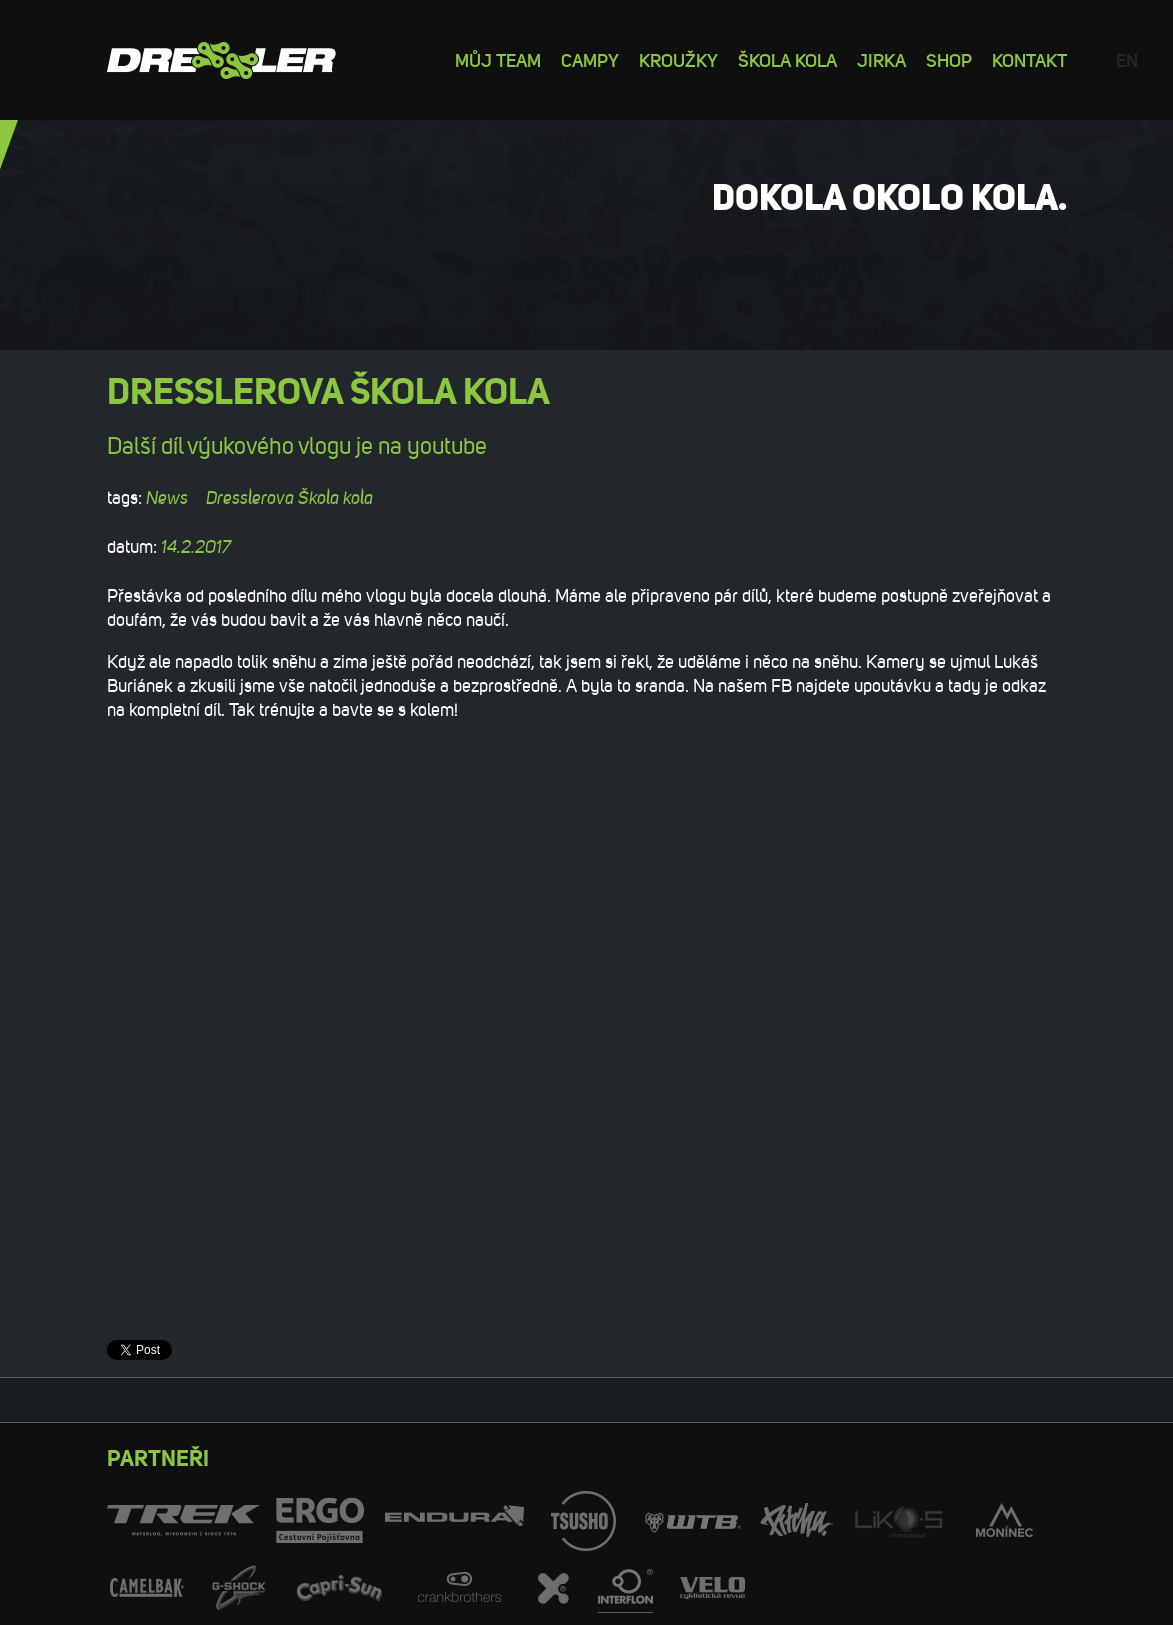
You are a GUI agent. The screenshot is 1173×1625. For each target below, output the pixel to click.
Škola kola (787, 59)
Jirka (881, 59)
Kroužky (678, 59)
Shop (949, 59)
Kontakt (1029, 59)
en (1127, 59)
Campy (590, 59)
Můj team (498, 59)
